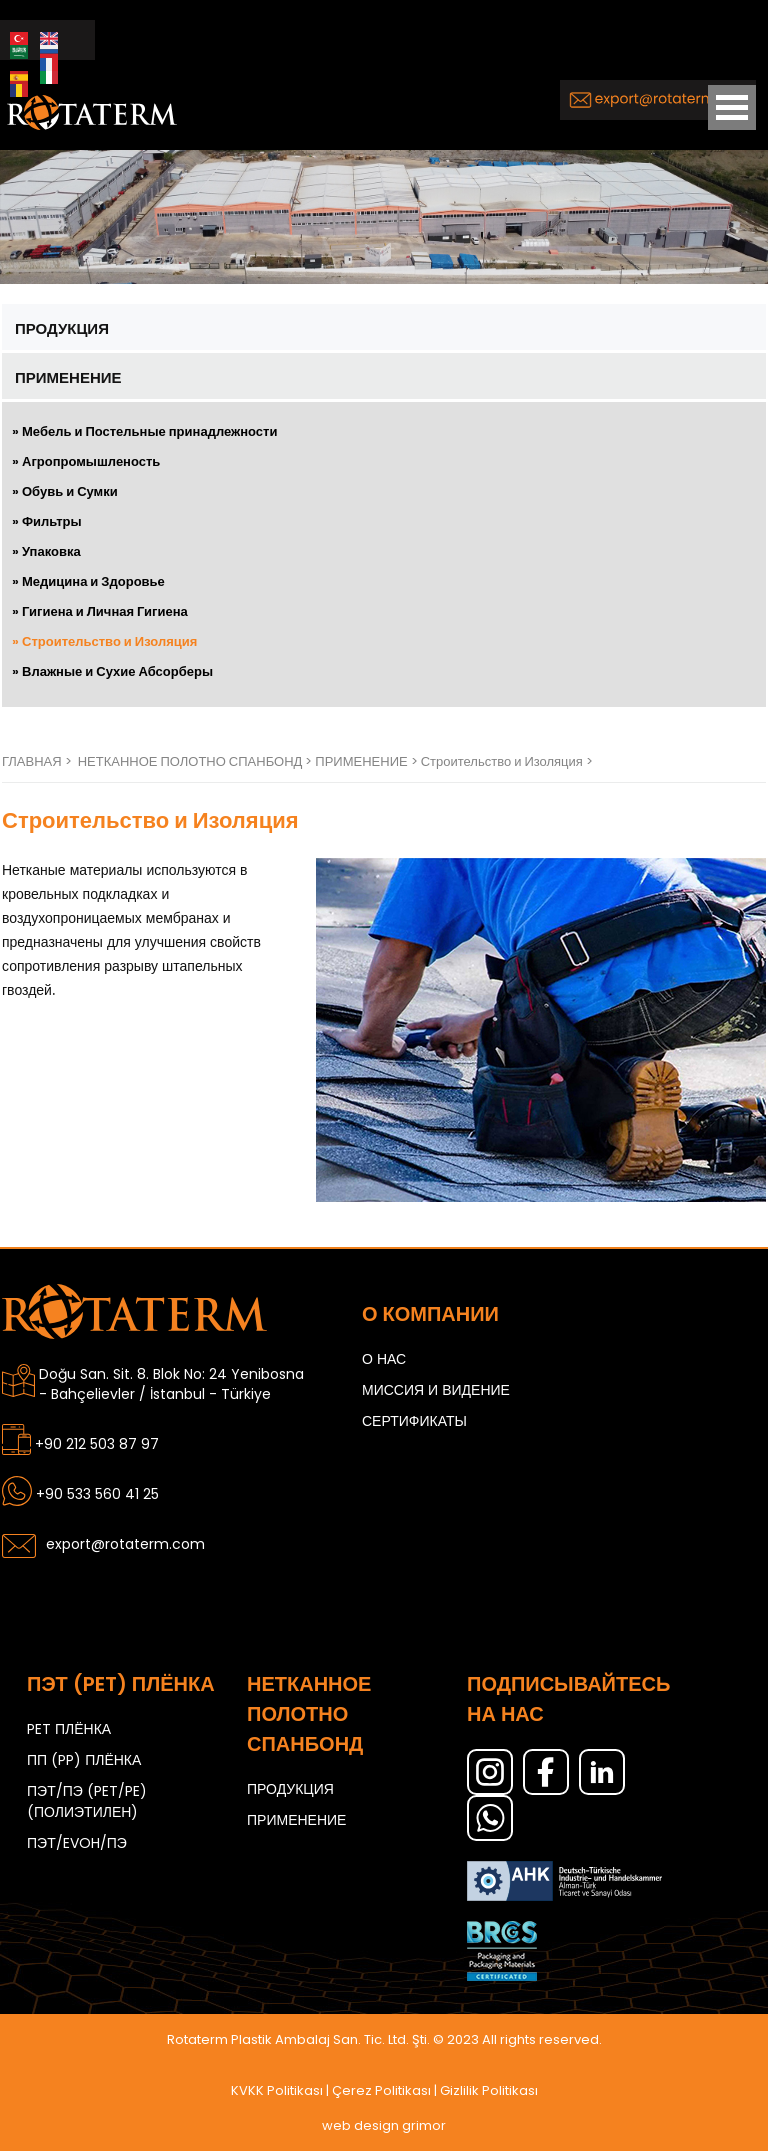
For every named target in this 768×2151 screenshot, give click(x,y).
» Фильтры (47, 521)
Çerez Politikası (381, 2090)
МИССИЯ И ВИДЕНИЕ (436, 1390)
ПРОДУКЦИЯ (62, 328)
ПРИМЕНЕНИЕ (68, 377)
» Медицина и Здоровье (88, 581)
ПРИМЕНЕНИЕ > (367, 761)
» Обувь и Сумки (65, 491)
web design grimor (384, 2125)
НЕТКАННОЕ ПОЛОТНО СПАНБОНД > (197, 761)
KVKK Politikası (277, 2090)
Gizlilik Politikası (489, 2090)
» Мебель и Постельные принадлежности (144, 431)
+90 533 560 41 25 (97, 1494)
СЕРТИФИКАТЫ (414, 1421)
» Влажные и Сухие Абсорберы (112, 671)
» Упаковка (46, 551)
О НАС (384, 1359)
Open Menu (732, 107)
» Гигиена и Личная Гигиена (100, 611)
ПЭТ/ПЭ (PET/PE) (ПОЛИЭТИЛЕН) (87, 1801)
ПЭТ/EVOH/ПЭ (77, 1843)
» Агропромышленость (86, 461)
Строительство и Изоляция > (507, 761)
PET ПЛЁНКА (69, 1729)
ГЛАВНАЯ (32, 761)
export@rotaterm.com (125, 1544)
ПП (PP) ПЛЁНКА (84, 1760)
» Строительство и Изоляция (104, 641)
